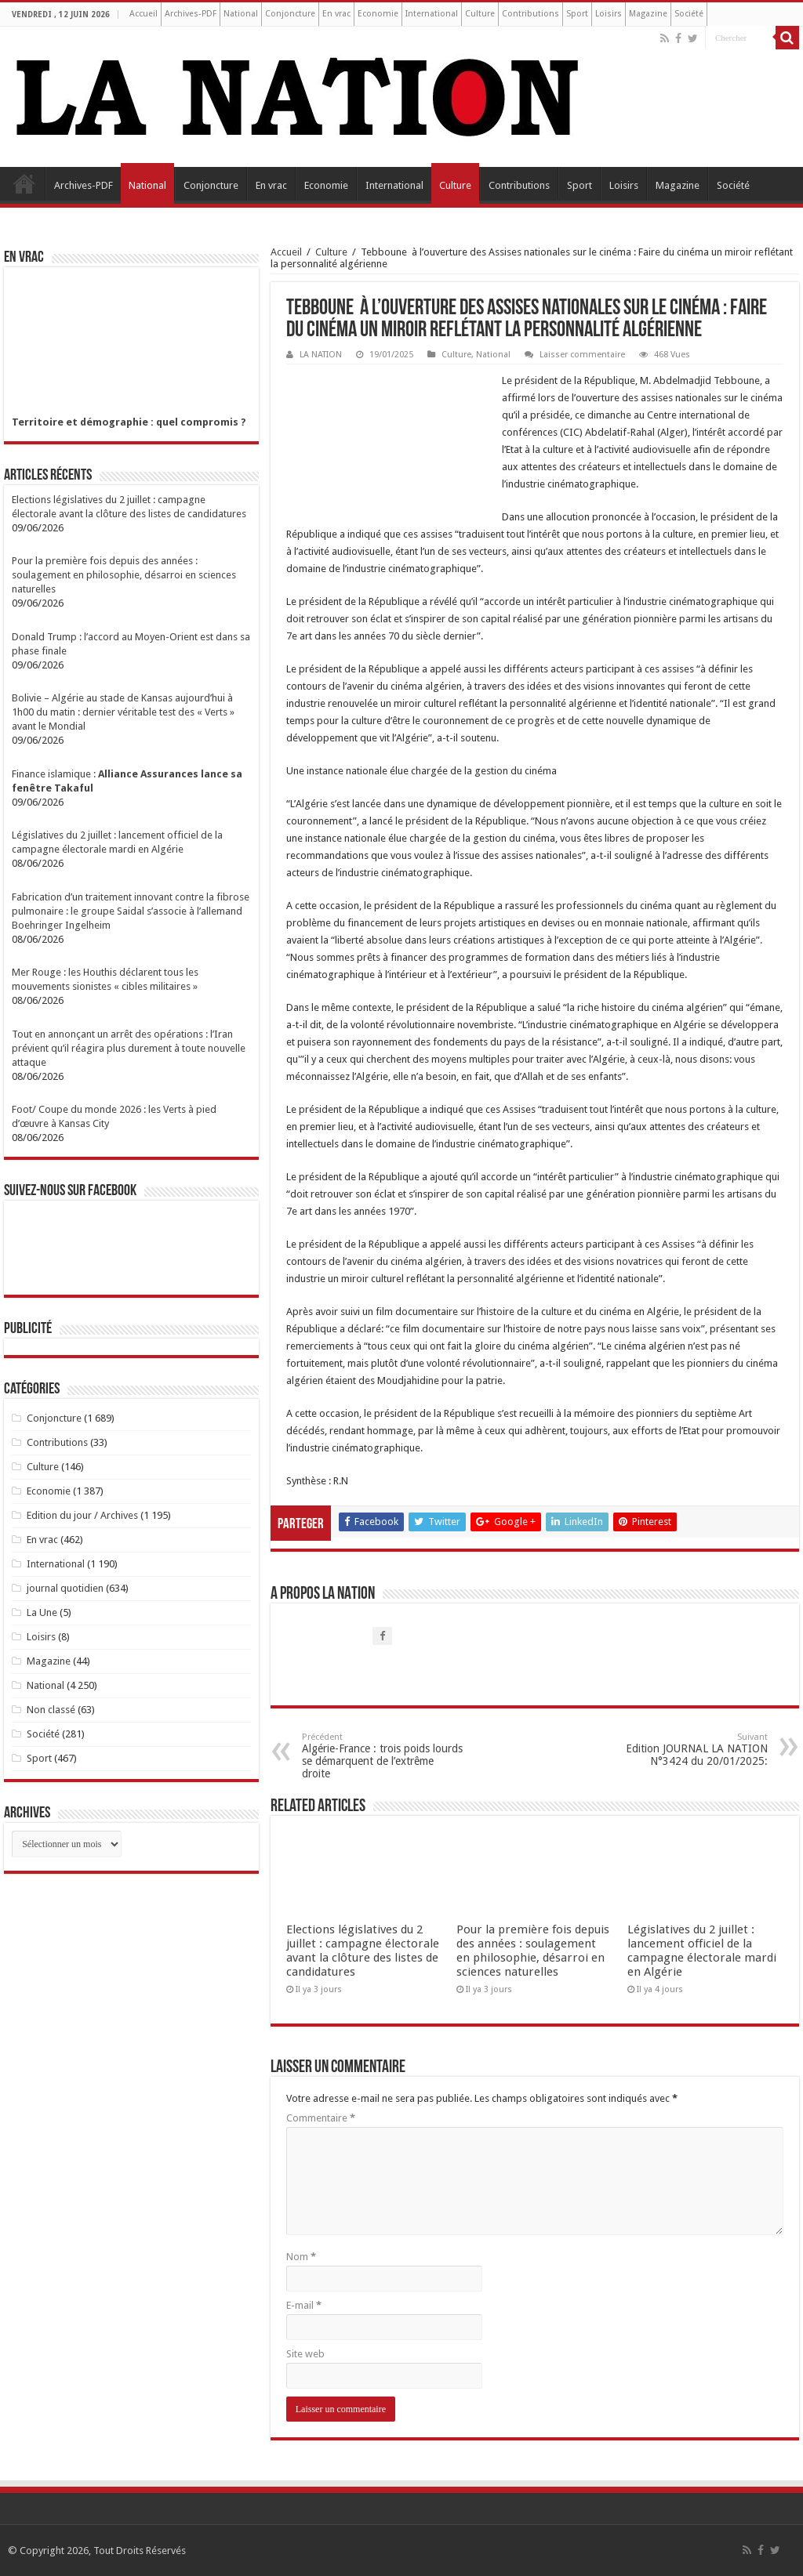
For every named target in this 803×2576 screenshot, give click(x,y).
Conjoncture (290, 14)
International (431, 14)
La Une (42, 1612)
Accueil (143, 14)
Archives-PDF (190, 14)
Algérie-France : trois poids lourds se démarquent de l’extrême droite (382, 1756)
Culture (480, 14)
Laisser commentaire (582, 355)
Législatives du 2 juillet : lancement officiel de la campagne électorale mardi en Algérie (701, 1950)
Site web (305, 2354)
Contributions (530, 14)
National (240, 14)
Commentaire (320, 2118)
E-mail (304, 2305)
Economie (378, 14)
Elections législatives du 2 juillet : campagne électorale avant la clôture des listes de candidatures (362, 1950)
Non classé (51, 1710)
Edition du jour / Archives (82, 1515)
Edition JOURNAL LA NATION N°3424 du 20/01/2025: (687, 1749)
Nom (301, 2257)
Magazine (648, 14)
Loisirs (608, 14)
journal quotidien (65, 1588)
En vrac (336, 14)
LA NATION (321, 355)
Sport (577, 14)
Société (688, 14)
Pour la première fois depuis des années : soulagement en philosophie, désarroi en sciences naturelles (532, 1950)
